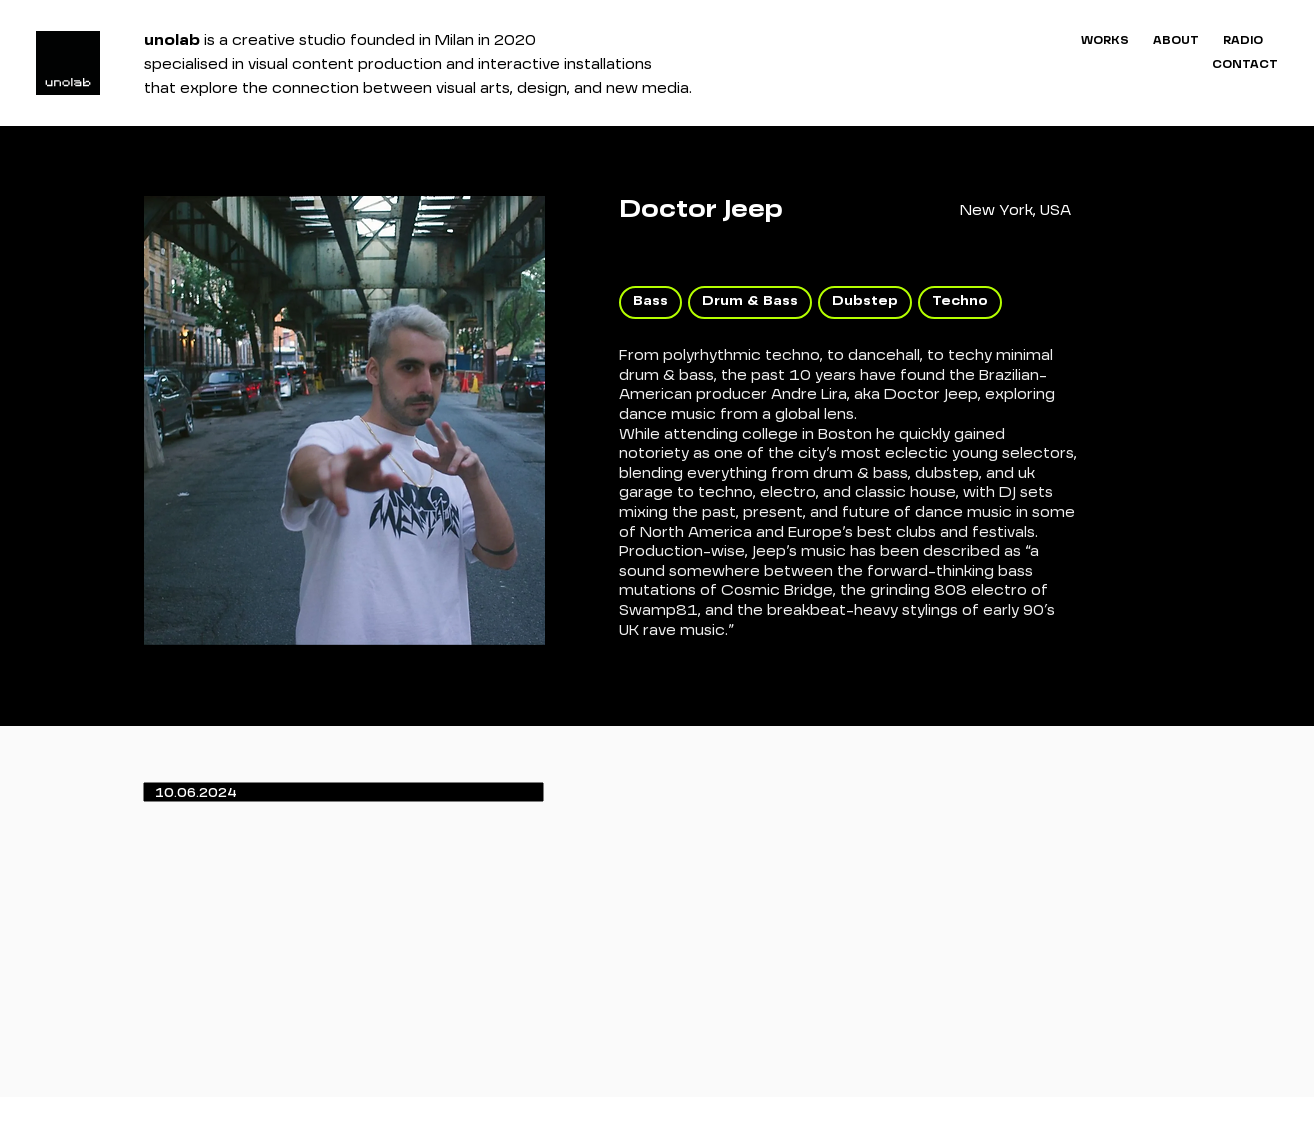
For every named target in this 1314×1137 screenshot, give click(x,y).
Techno (959, 300)
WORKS (1105, 41)
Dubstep (864, 300)
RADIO (1243, 41)
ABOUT (1176, 41)
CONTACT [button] (1245, 65)
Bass (650, 300)
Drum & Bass (749, 300)
